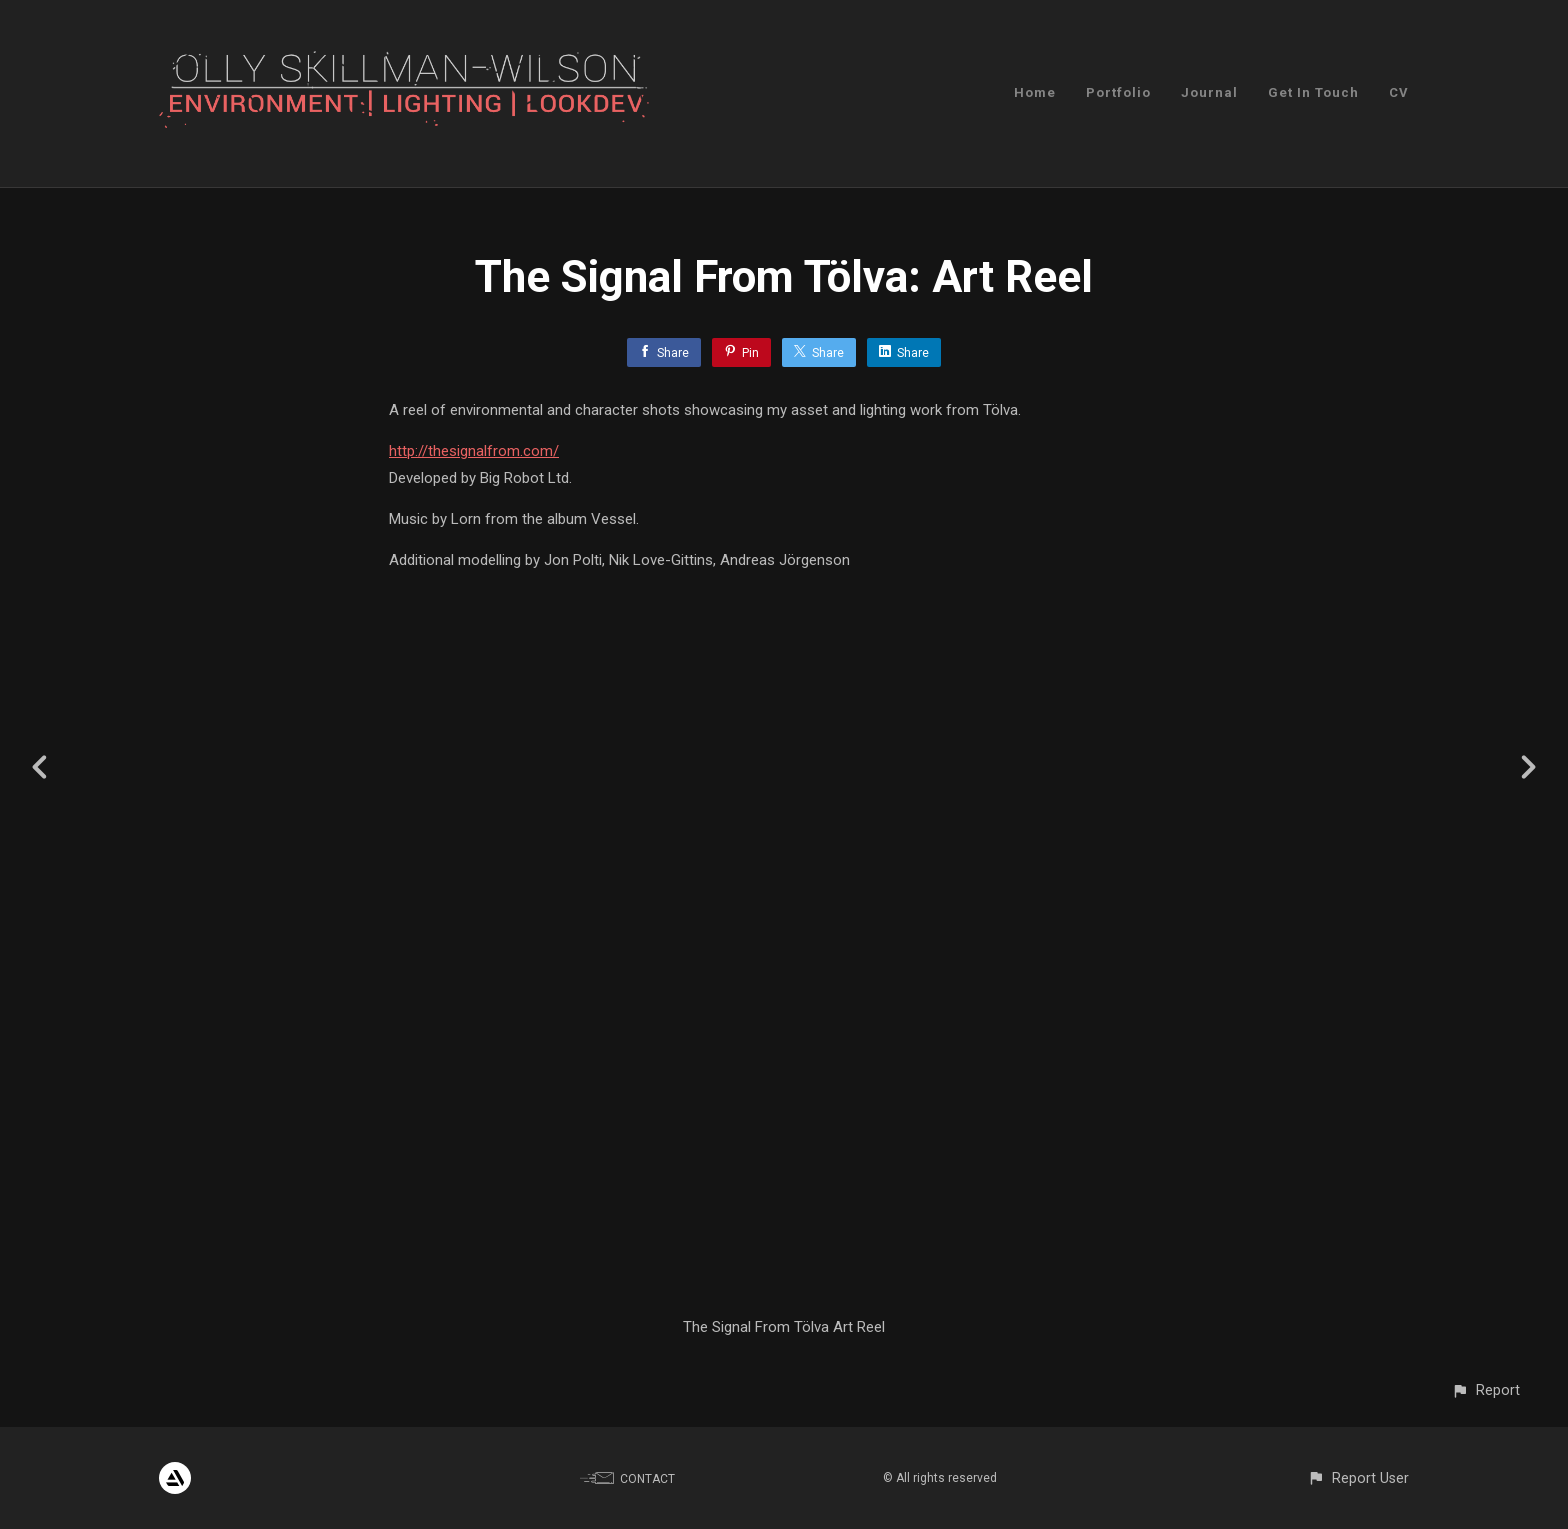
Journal (1209, 92)
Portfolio (1118, 92)
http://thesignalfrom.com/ (474, 451)
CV (1399, 92)
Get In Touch (1313, 92)
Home (1035, 92)
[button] (1485, 1390)
